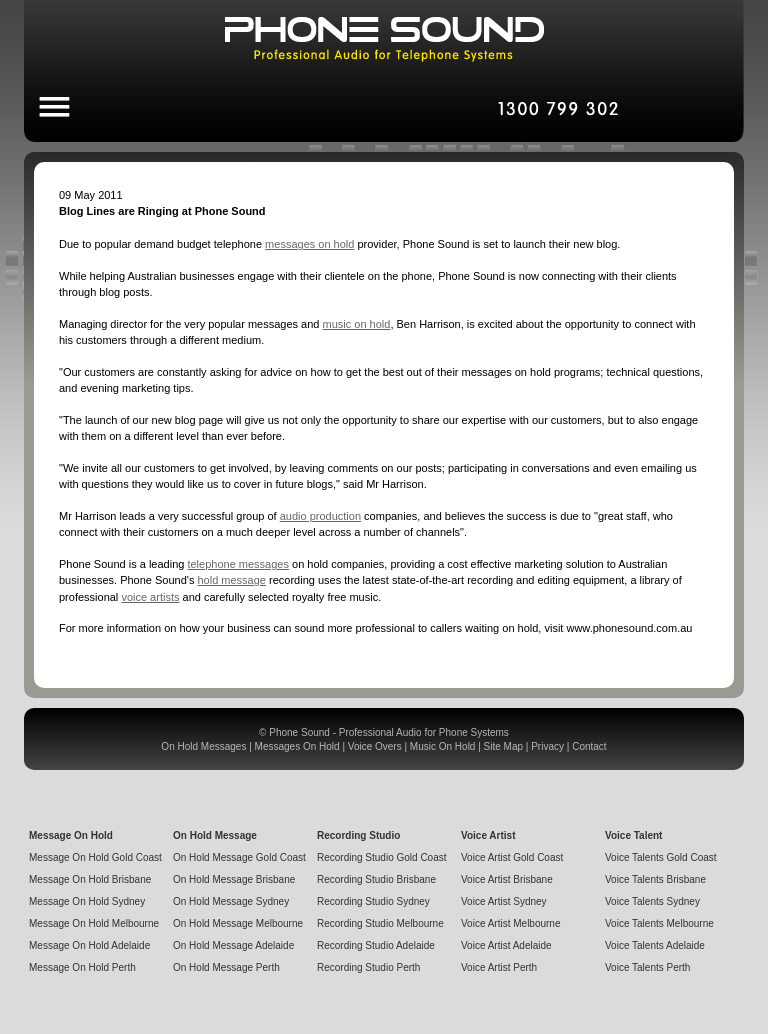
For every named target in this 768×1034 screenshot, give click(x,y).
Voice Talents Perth (647, 967)
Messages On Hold (297, 746)
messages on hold (309, 244)
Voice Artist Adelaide (506, 945)
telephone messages (238, 564)
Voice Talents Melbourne (659, 923)
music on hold (357, 324)
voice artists (150, 597)
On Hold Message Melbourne (238, 923)
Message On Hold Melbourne (94, 923)
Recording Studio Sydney (373, 901)
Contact (589, 746)
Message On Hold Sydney (87, 901)
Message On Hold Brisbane (90, 879)
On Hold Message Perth (226, 967)
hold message (231, 580)
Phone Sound (299, 732)
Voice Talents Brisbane (655, 879)
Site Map (503, 746)
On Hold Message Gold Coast (239, 857)
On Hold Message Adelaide (233, 945)
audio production (320, 516)
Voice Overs (375, 746)
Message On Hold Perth (82, 967)
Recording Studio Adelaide (376, 945)
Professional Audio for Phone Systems (424, 732)
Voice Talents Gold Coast (661, 857)
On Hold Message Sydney (231, 901)
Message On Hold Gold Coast (95, 857)
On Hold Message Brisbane (234, 879)
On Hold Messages (203, 746)
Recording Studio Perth (368, 967)
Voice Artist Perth (499, 967)
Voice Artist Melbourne (511, 923)
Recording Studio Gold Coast (382, 857)
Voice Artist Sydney (504, 901)
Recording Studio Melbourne (380, 923)
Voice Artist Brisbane (507, 879)
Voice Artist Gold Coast (512, 857)
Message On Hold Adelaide (89, 945)
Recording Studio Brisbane (376, 879)
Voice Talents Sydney (652, 901)
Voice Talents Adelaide (655, 945)
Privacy (547, 746)
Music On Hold (443, 746)
